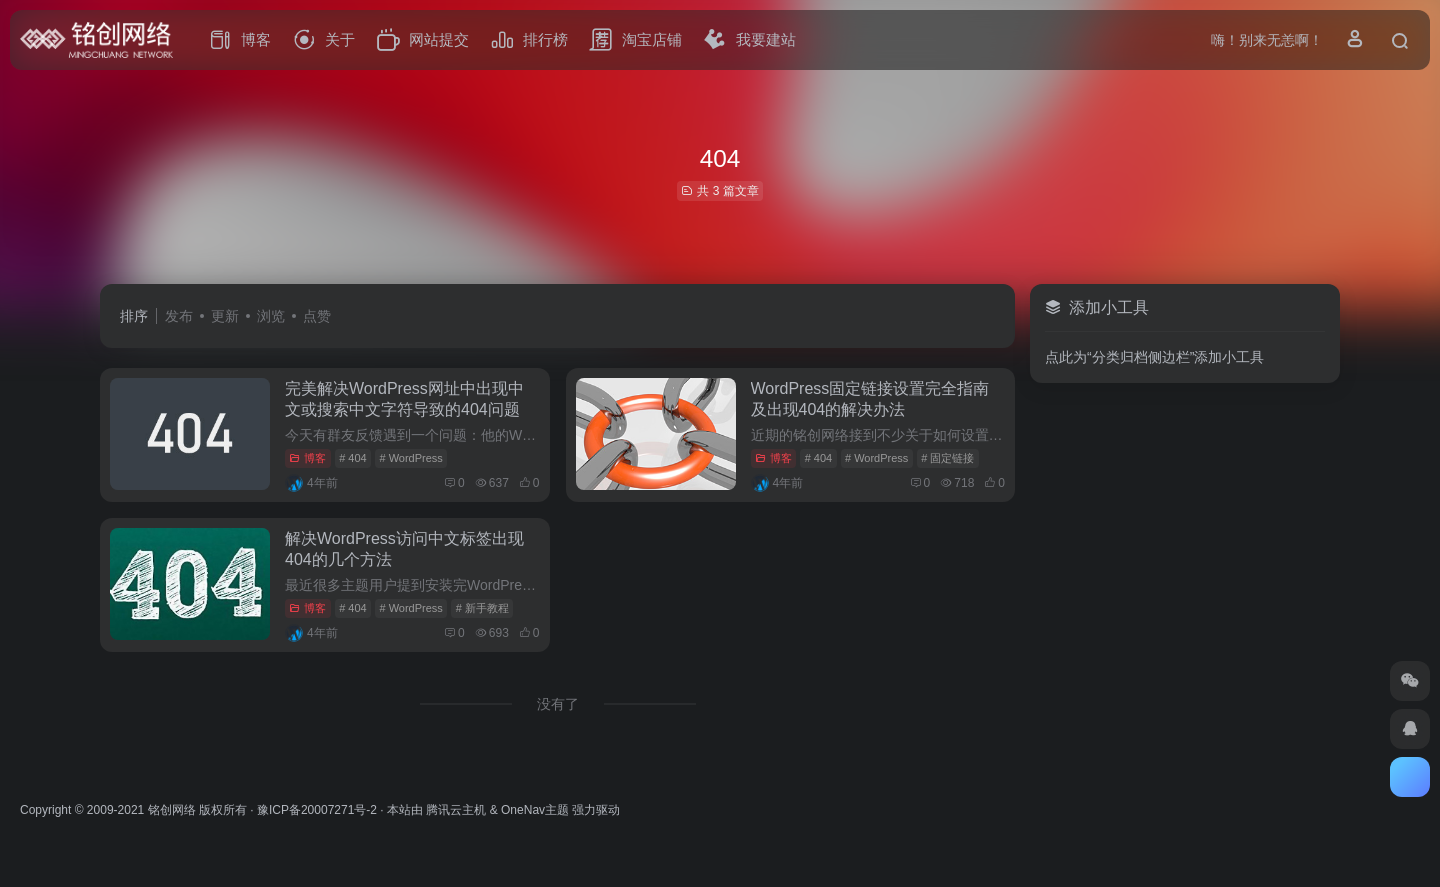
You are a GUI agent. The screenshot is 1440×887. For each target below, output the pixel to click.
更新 (225, 316)
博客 (307, 458)
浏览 (271, 316)
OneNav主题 (535, 810)
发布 (179, 316)
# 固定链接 (947, 458)
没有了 (558, 704)
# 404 (353, 458)
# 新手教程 (482, 608)
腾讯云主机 (456, 810)
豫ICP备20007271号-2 (317, 810)
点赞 (317, 316)
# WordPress (410, 458)
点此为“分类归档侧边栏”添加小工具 (1154, 357)
